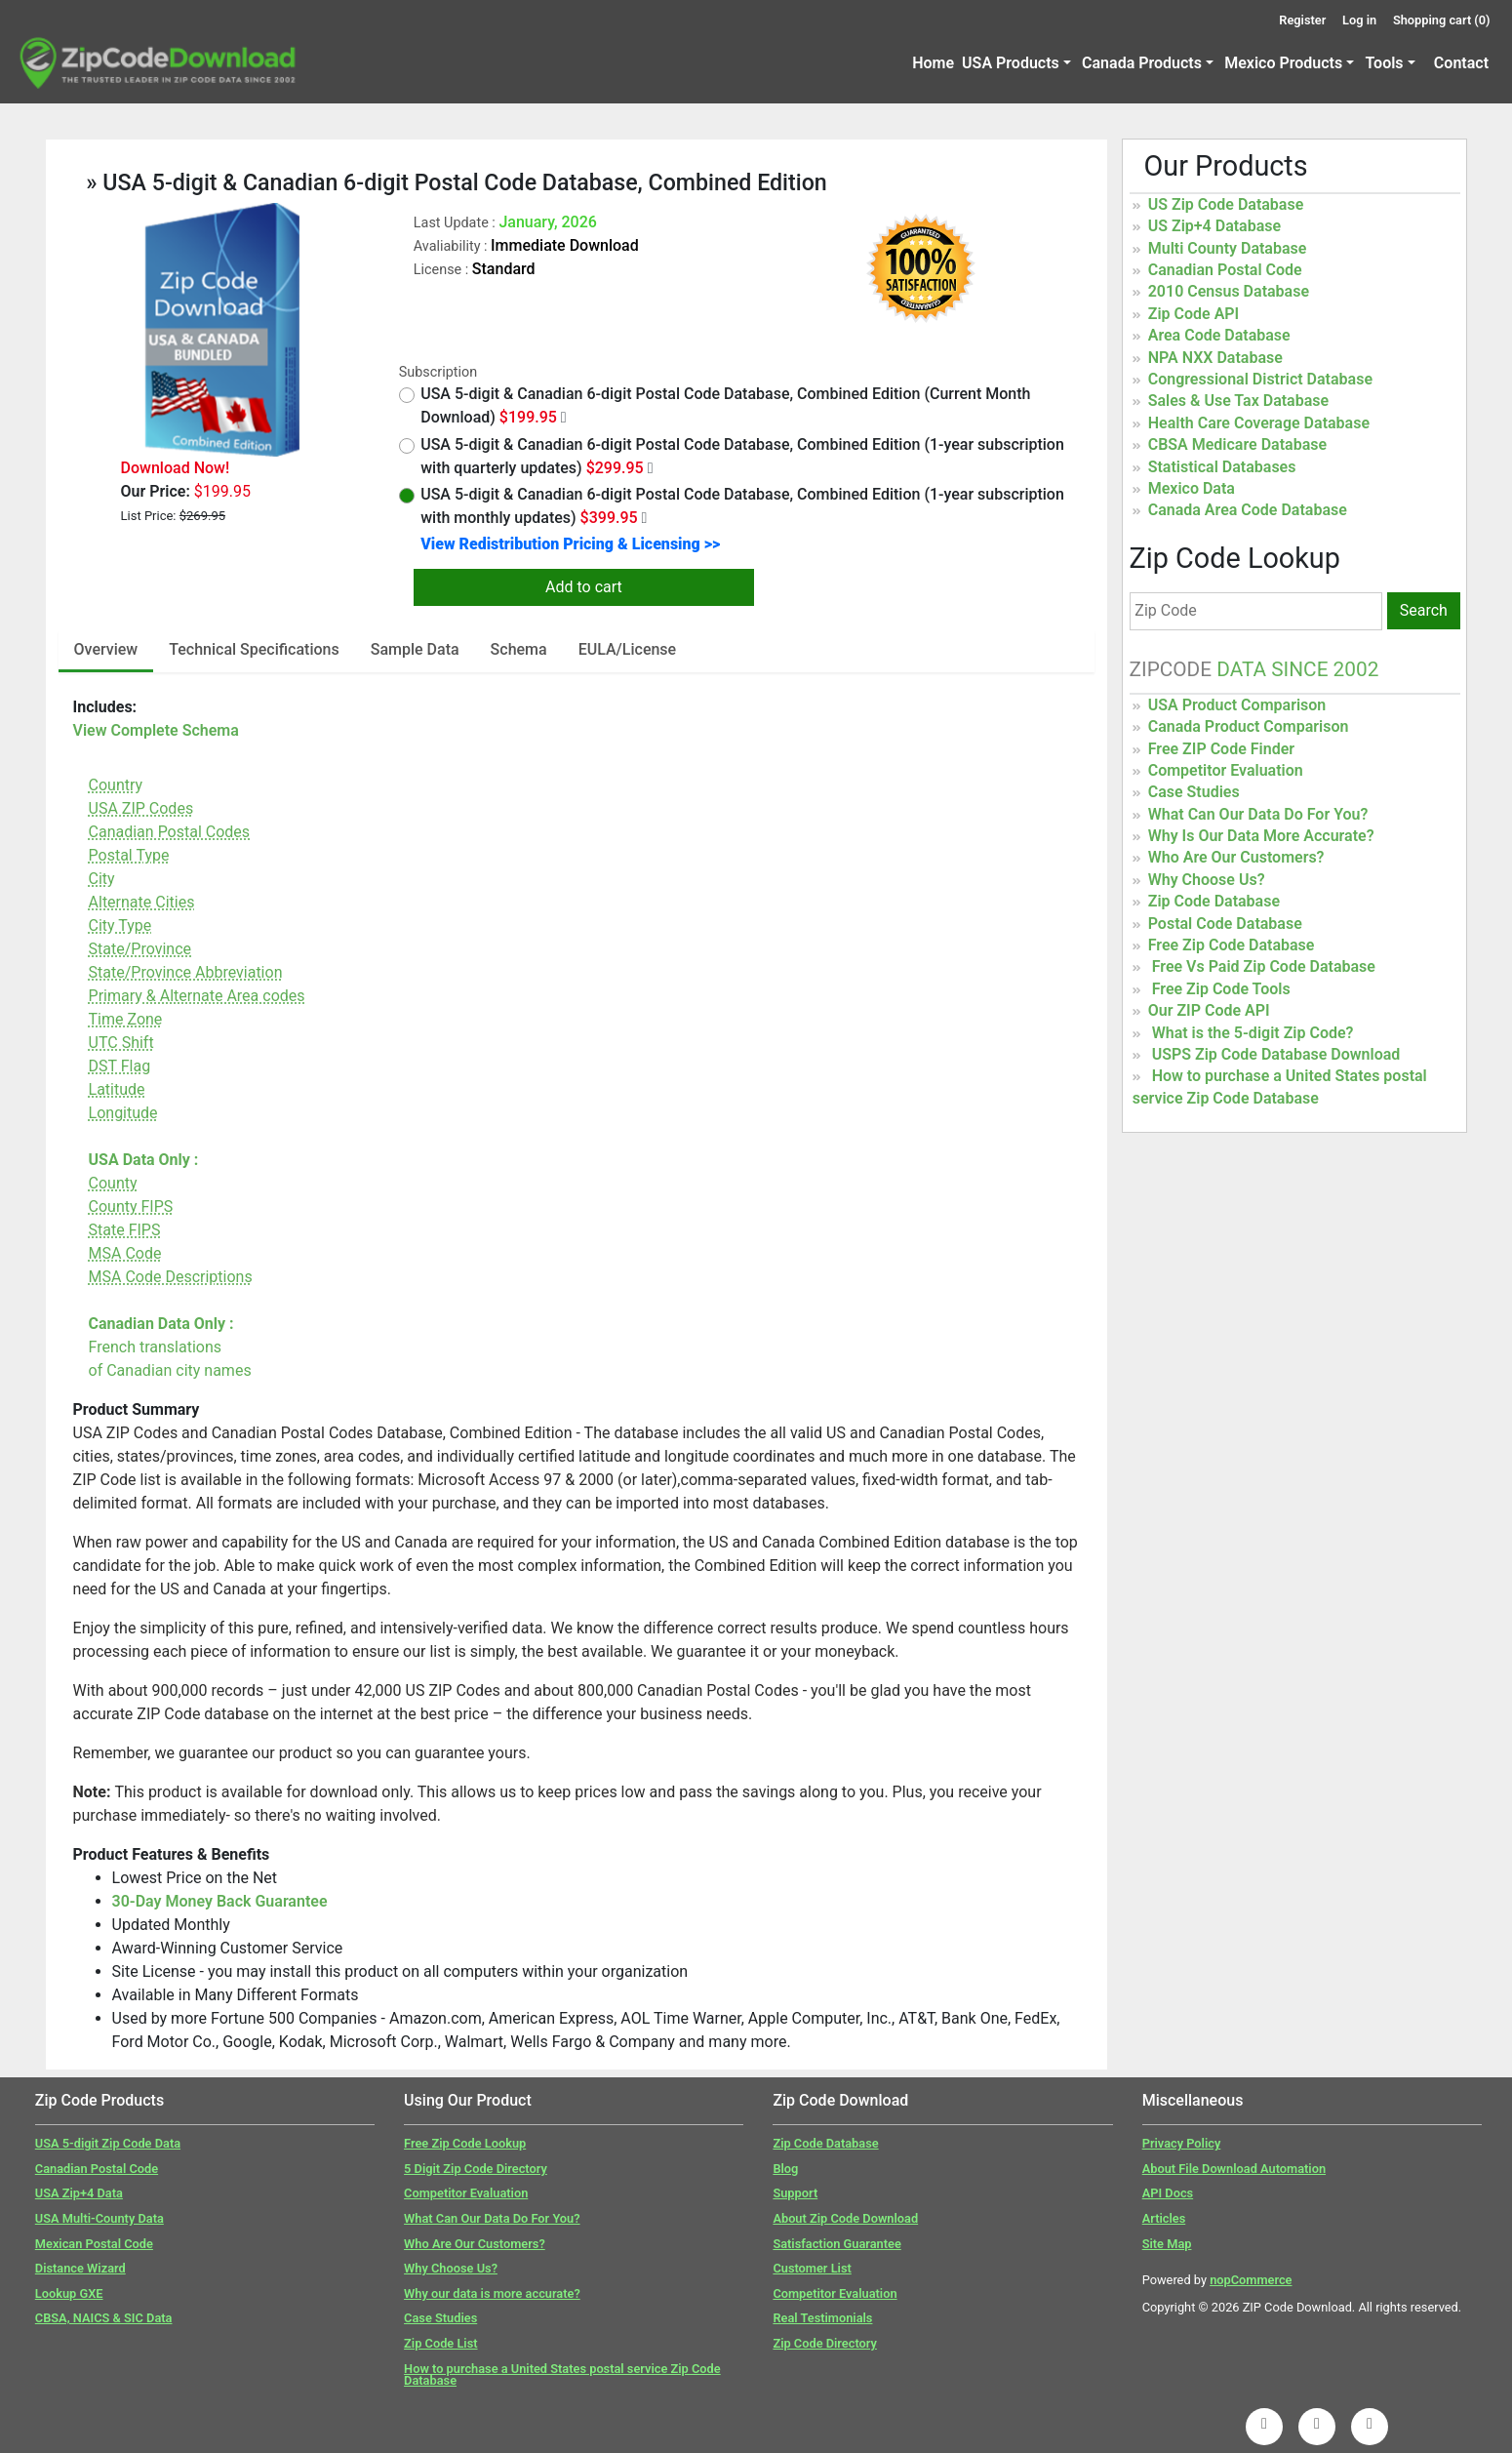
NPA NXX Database (1215, 357)
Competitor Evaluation (1225, 770)
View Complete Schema (156, 730)
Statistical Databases (1222, 467)
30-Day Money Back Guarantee (220, 1901)
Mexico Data (1191, 488)
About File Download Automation (1234, 2168)
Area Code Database (1219, 335)
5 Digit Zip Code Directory (475, 2168)
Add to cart (583, 587)
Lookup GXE (69, 2293)
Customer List (812, 2268)
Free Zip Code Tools (1221, 989)
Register (1302, 20)
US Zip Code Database (1226, 204)
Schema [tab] (519, 649)
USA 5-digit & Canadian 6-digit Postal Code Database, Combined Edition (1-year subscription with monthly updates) (731, 506)
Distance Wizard (80, 2268)
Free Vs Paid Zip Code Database (1263, 966)
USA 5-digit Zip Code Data (107, 2143)
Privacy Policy (1181, 2143)
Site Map (1167, 2243)
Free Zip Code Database (1231, 945)
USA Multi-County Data (99, 2218)
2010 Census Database (1228, 291)
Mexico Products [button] (1283, 63)
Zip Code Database (1214, 901)
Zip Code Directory (825, 2343)
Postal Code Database (1225, 923)
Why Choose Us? (1206, 879)
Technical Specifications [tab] (253, 649)
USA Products (1010, 63)
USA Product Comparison (1237, 705)
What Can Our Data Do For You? (1258, 814)
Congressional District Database (1260, 379)
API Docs (1167, 2193)
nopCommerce (1251, 2279)
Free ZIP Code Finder (1221, 749)
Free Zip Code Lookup (465, 2143)
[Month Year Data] (564, 417)
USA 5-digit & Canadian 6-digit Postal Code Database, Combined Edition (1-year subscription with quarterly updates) (731, 456)
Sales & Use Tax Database (1238, 400)
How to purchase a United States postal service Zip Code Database (562, 2375)
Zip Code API (1193, 313)
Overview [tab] (106, 649)
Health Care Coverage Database (1259, 423)
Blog (785, 2168)
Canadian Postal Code (1225, 270)
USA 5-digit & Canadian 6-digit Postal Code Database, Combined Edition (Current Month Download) (715, 405)
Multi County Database (1227, 248)
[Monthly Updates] (645, 518)
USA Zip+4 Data (79, 2193)
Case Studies (1194, 792)
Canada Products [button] (1142, 63)
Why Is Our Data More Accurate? (1261, 835)
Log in (1359, 20)
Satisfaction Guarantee (836, 2243)
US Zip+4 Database (1214, 226)
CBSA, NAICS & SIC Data (104, 2318)
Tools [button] (1384, 63)
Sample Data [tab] (415, 649)
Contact (1461, 63)
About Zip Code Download (845, 2218)
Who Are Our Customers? (1236, 857)
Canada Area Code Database (1247, 510)
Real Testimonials (822, 2318)
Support (795, 2193)
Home (933, 63)
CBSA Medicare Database (1237, 444)
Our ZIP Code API (1209, 1010)
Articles (1164, 2218)
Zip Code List (440, 2343)
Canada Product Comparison (1248, 726)
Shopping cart (1442, 20)
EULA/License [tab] (627, 649)
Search (1424, 610)
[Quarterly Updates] (651, 468)
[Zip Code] (1256, 611)
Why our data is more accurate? (492, 2293)
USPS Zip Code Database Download (1276, 1054)
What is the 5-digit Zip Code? (1253, 1033)
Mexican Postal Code (94, 2243)
